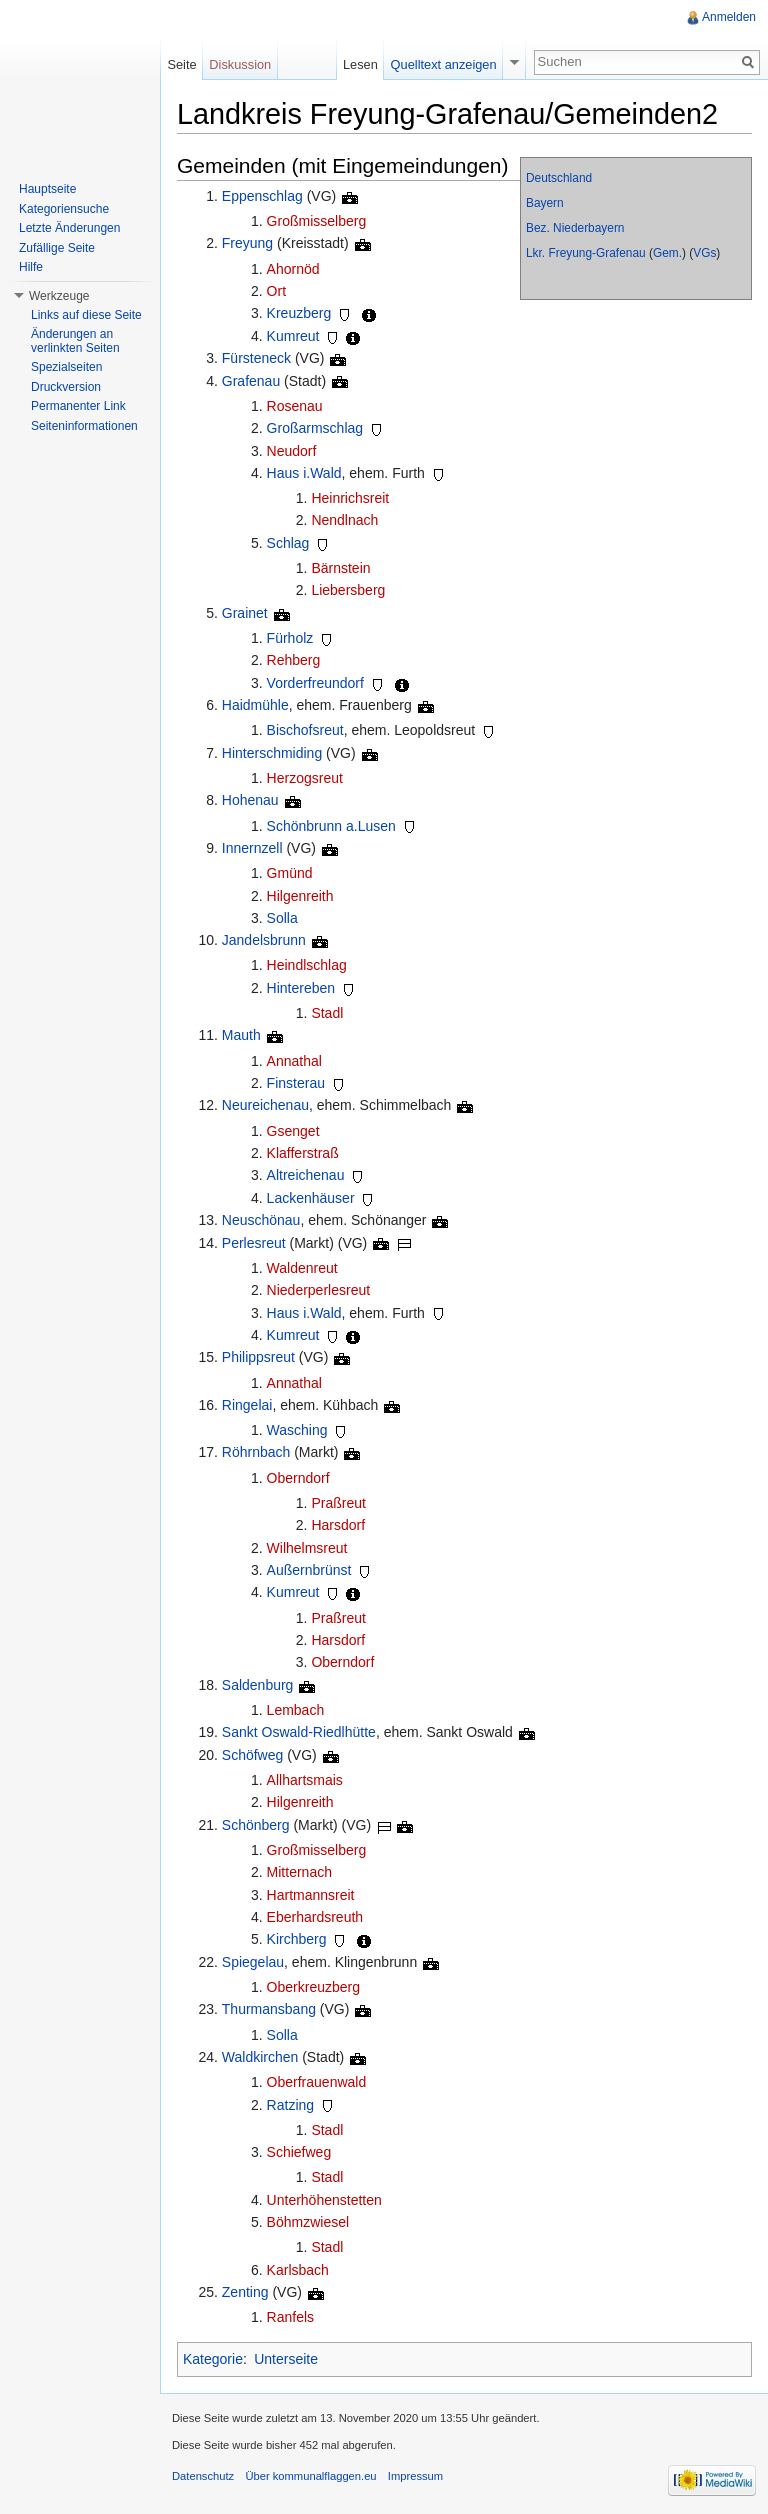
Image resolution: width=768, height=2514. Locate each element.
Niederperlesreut (319, 1290)
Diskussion (240, 64)
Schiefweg (299, 2152)
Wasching (297, 1430)
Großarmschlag (315, 428)
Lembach (296, 1710)
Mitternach (299, 1872)
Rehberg (294, 660)
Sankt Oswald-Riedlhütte (299, 1732)
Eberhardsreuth (315, 1917)
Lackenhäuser (311, 1198)
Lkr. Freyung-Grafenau (586, 253)
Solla (282, 918)
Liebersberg (348, 590)
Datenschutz (203, 2476)
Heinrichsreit (350, 498)
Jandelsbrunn (264, 940)
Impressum (415, 2476)
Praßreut (338, 1503)
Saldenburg (258, 1685)
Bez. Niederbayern (575, 228)
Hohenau (250, 800)
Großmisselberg (317, 221)
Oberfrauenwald (317, 2082)
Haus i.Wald (304, 473)
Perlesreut (254, 1243)
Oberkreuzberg (313, 1987)
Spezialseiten (66, 367)
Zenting (245, 2292)
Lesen (360, 64)
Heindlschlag (307, 965)
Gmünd (290, 873)
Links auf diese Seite (86, 315)
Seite (181, 64)
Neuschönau (261, 1220)
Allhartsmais (305, 1780)
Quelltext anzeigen (444, 64)
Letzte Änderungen (69, 228)
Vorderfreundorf (315, 683)
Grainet (245, 613)
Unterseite (286, 2359)
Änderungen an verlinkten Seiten (75, 341)
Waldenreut (302, 1268)
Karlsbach (298, 2270)
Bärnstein (340, 568)
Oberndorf (298, 1478)
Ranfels (290, 2317)
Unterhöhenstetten (324, 2200)
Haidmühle (255, 705)
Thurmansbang (269, 2009)
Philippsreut (258, 1357)
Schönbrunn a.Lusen (331, 826)
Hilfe (31, 267)
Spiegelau (253, 1962)
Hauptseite (47, 189)
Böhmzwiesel (308, 2222)
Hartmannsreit (311, 1895)
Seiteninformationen (84, 426)
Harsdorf (338, 1525)
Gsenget (293, 1131)
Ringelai (247, 1405)
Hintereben (301, 988)
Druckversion (66, 387)
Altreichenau (306, 1175)
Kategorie (213, 2359)
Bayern (545, 203)
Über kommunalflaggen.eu (310, 2476)
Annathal (294, 1061)
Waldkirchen (260, 2057)
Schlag (288, 543)
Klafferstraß (303, 1153)
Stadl (327, 1013)
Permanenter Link (78, 406)
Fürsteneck (256, 358)
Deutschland (559, 178)
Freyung (247, 243)
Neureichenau (265, 1105)
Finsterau (296, 1083)
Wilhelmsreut (307, 1548)
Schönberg (256, 1825)
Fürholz (290, 638)
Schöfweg (252, 1755)
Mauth (241, 1035)
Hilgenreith (300, 896)
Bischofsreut (305, 730)
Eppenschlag (262, 196)
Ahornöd (293, 269)
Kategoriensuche (64, 209)
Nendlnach (344, 520)
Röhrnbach (256, 1452)
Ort (276, 291)
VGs (704, 253)
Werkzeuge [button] (59, 296)
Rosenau (295, 406)
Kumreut (293, 336)
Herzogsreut (305, 778)
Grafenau (251, 381)
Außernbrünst (309, 1570)
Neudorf (292, 451)
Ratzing (290, 2105)
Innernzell (252, 848)
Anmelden (729, 17)
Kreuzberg (299, 313)
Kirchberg (297, 1939)
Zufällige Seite (57, 248)
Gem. (667, 253)
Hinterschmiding (272, 753)
